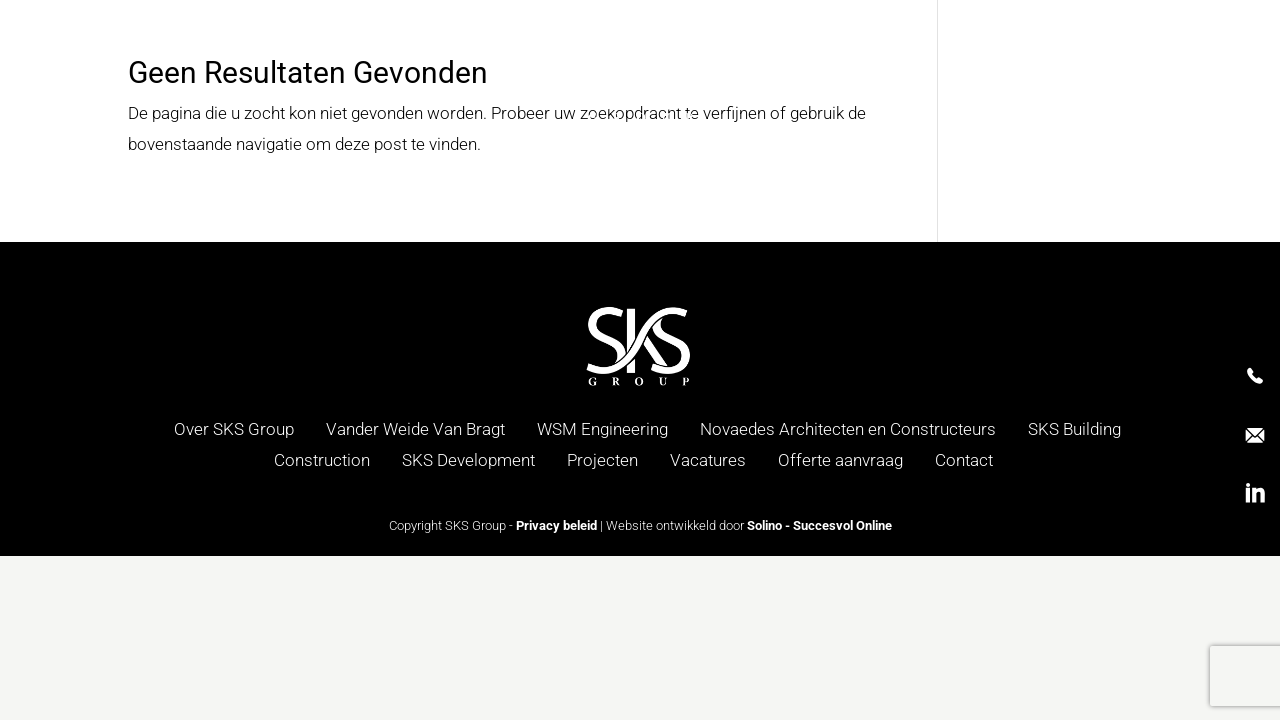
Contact (964, 460)
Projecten (602, 460)
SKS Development (468, 460)
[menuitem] (1172, 90)
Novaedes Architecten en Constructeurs (848, 429)
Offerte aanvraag (840, 460)
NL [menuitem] (1172, 91)
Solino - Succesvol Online (819, 525)
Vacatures (708, 460)
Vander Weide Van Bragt (415, 429)
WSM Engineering (602, 429)
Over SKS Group (234, 429)
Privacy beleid (556, 525)
